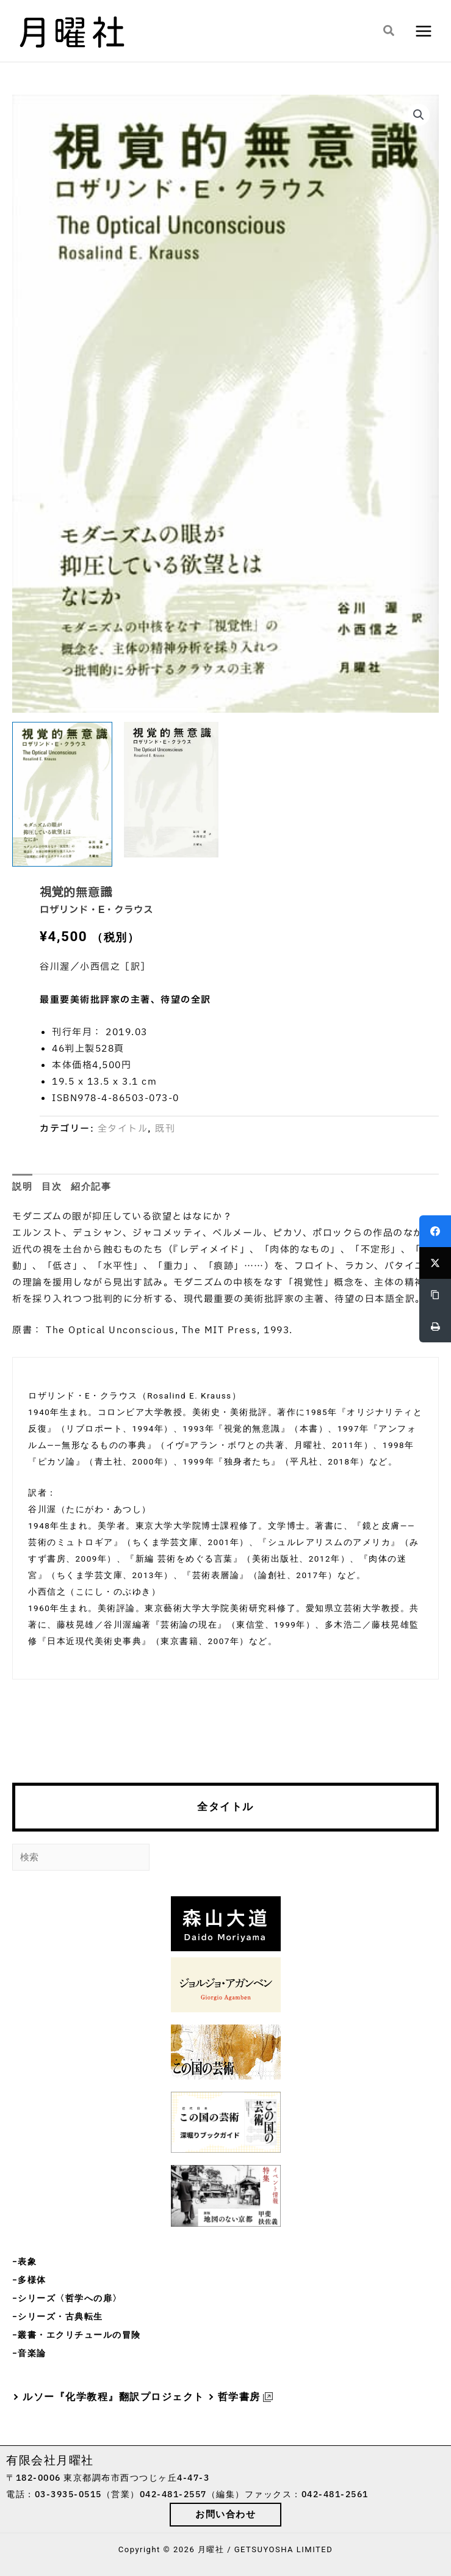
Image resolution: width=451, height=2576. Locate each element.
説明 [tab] (22, 1186)
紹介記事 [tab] (91, 1186)
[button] (389, 31)
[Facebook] (435, 1231)
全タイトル (225, 1807)
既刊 (165, 1129)
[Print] (435, 1326)
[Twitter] (435, 1263)
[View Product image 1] (62, 794)
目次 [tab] (51, 1186)
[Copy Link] (435, 1295)
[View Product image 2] (171, 789)
